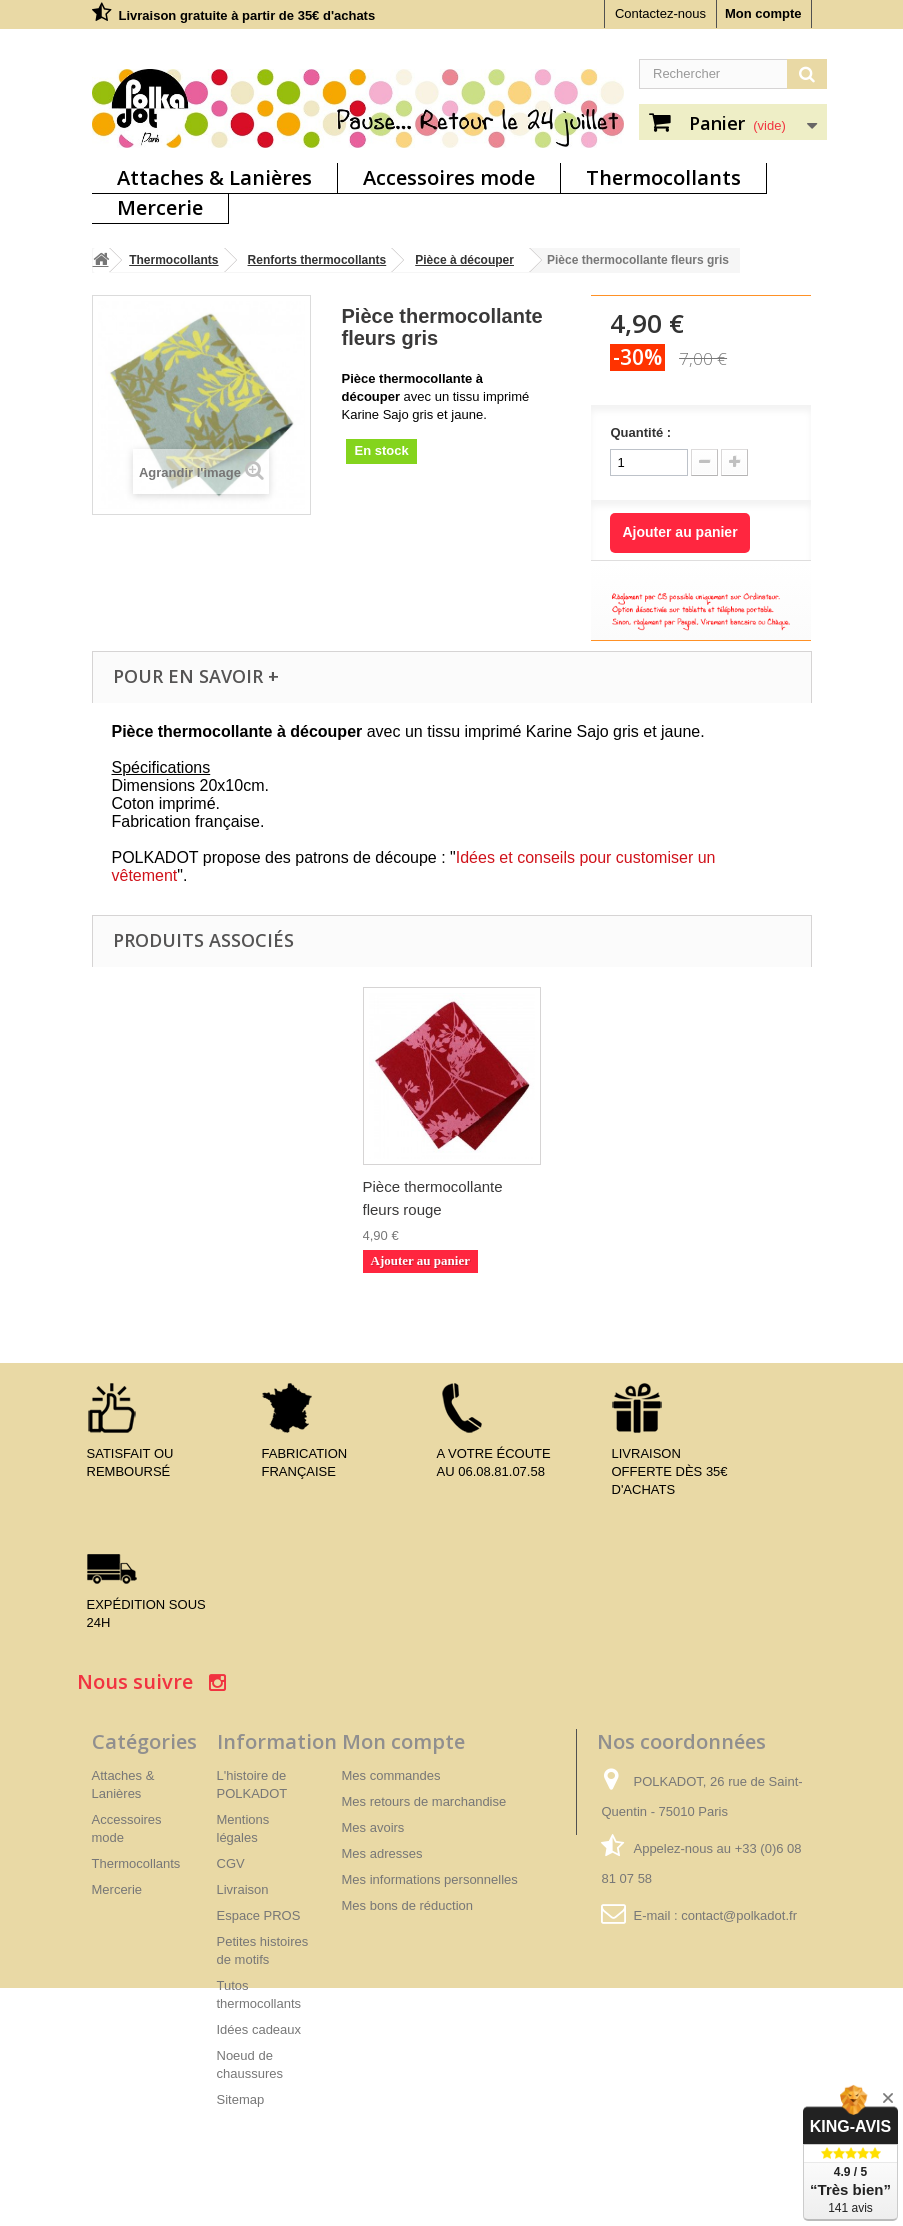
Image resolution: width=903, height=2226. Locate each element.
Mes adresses (382, 1853)
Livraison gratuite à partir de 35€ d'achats (247, 15)
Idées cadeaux (259, 2029)
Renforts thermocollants (317, 260)
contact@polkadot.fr (739, 1915)
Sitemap (241, 2099)
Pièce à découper (464, 260)
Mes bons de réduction (408, 1905)
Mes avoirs (373, 1827)
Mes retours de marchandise (424, 1801)
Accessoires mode (449, 177)
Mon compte (763, 13)
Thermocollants (663, 177)
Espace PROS (259, 1915)
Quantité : (640, 432)
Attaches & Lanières (214, 177)
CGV (231, 1863)
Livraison (243, 1889)
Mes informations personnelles (430, 1879)
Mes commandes (391, 1775)
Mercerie (160, 207)
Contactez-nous (660, 13)
